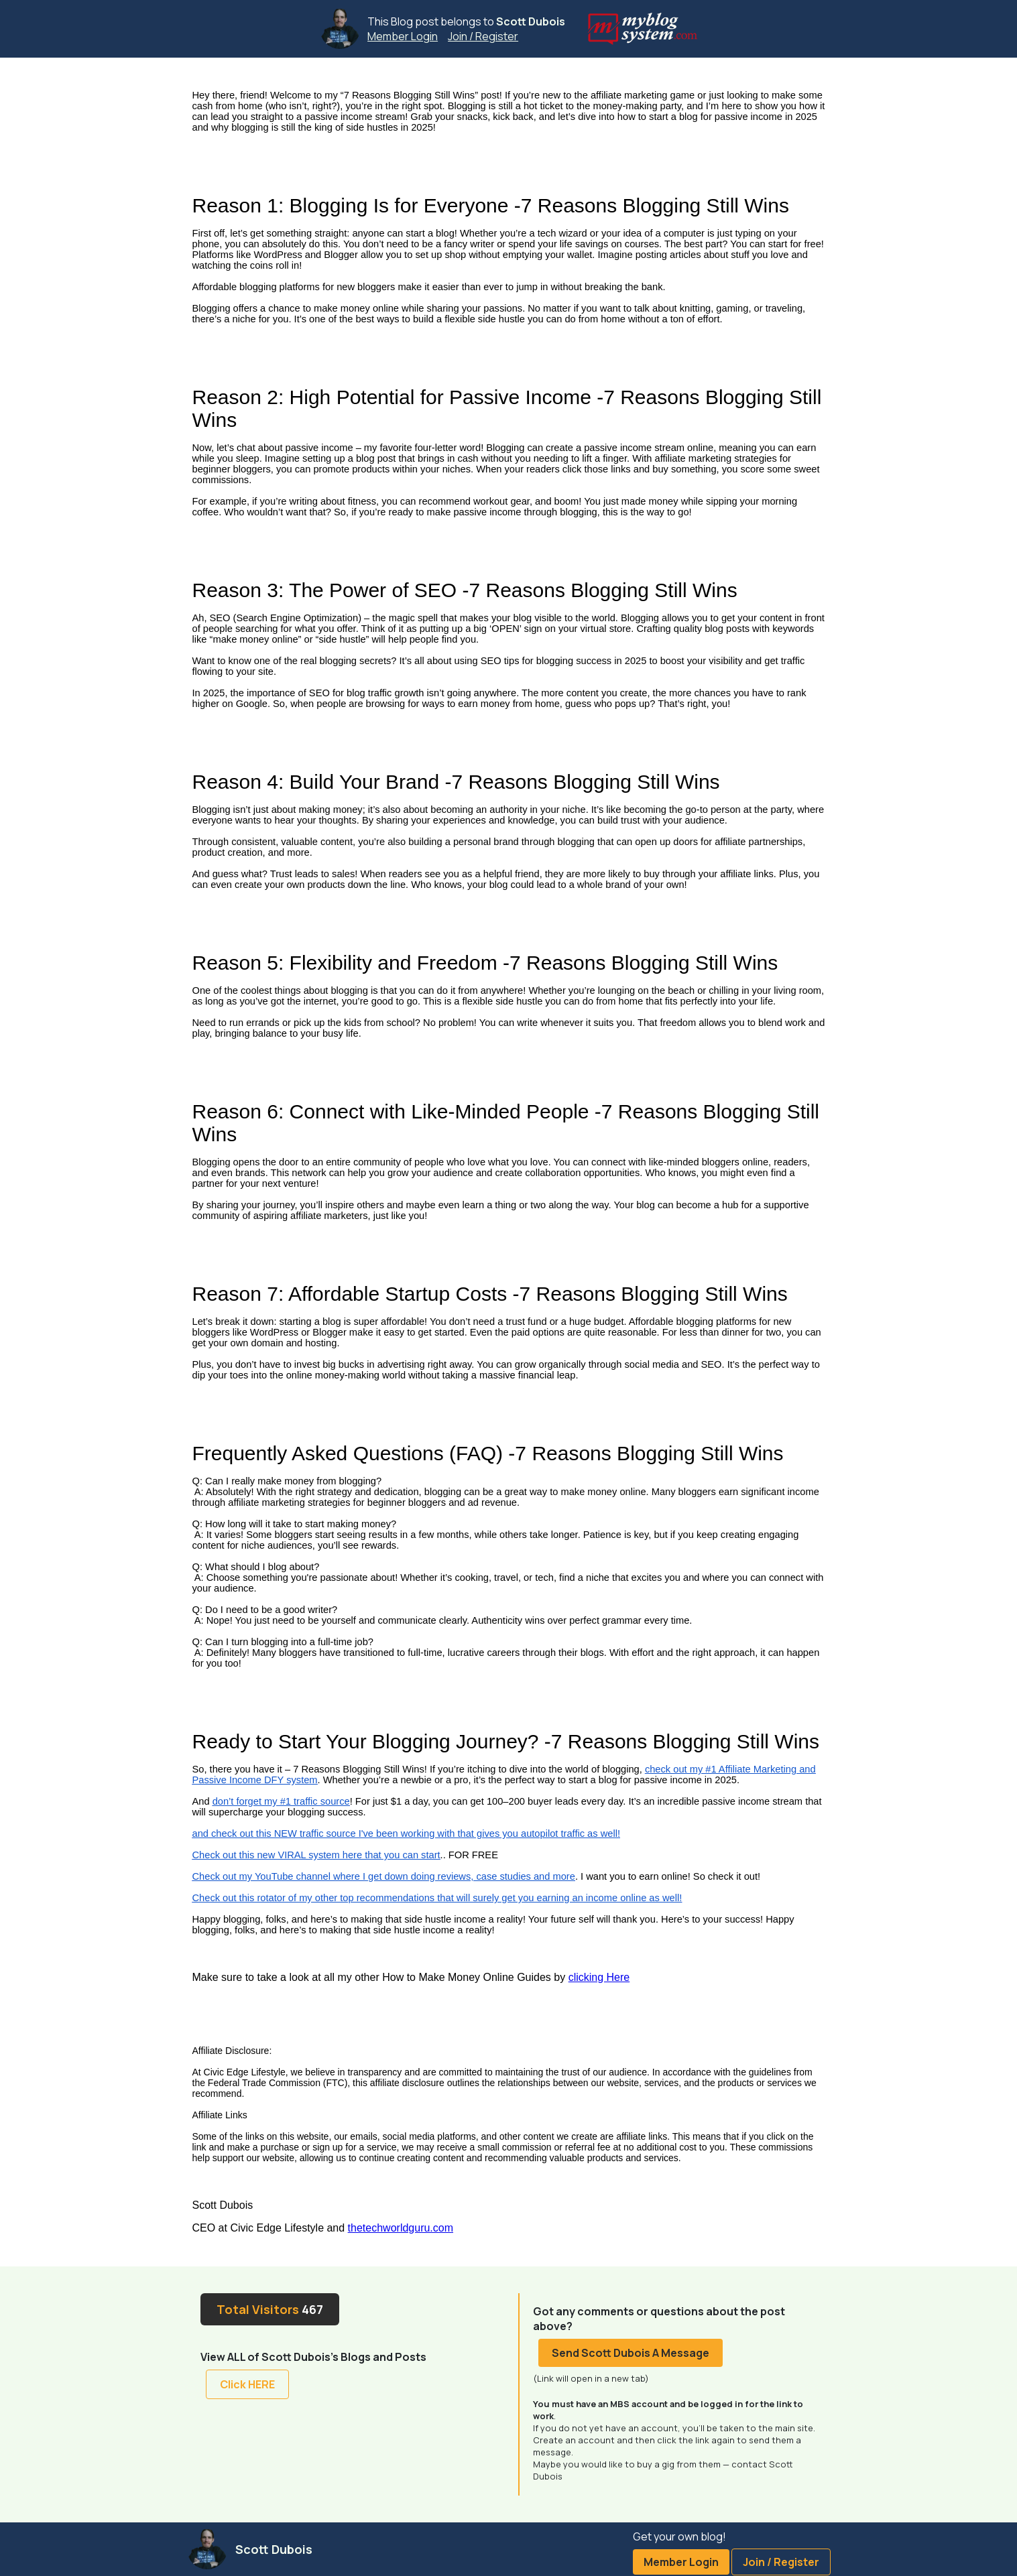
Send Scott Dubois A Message (630, 2352)
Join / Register (483, 36)
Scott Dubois (530, 21)
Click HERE (247, 2384)
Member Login (402, 36)
